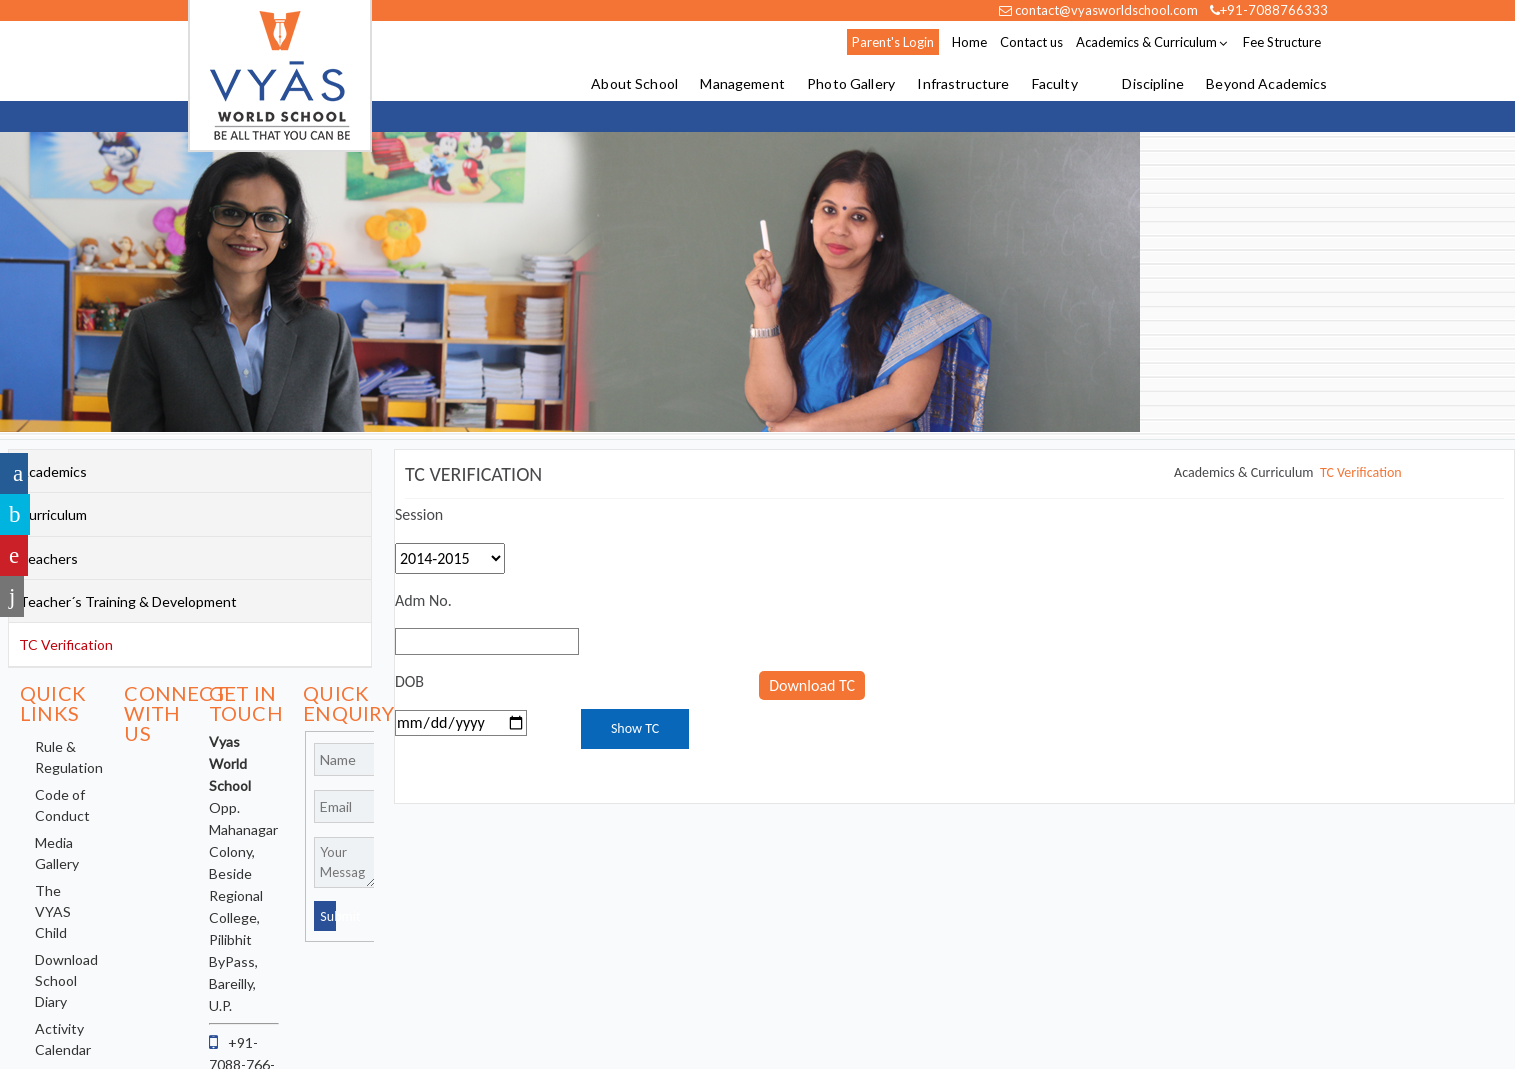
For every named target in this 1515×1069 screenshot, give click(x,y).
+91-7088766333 (1269, 10)
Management (742, 84)
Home (969, 42)
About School (634, 84)
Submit (328, 916)
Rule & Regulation (69, 757)
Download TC (812, 685)
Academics (53, 471)
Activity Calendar (63, 1039)
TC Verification (1361, 472)
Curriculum (53, 514)
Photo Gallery (851, 84)
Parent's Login (893, 42)
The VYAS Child (53, 911)
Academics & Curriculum (1146, 42)
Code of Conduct (62, 805)
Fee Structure (1282, 42)
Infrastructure (963, 84)
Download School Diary (66, 980)
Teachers (48, 558)
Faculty (1055, 84)
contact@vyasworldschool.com (1098, 10)
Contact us (1031, 42)
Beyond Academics (1266, 84)
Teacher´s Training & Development (128, 601)
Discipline (1152, 84)
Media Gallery (57, 853)
